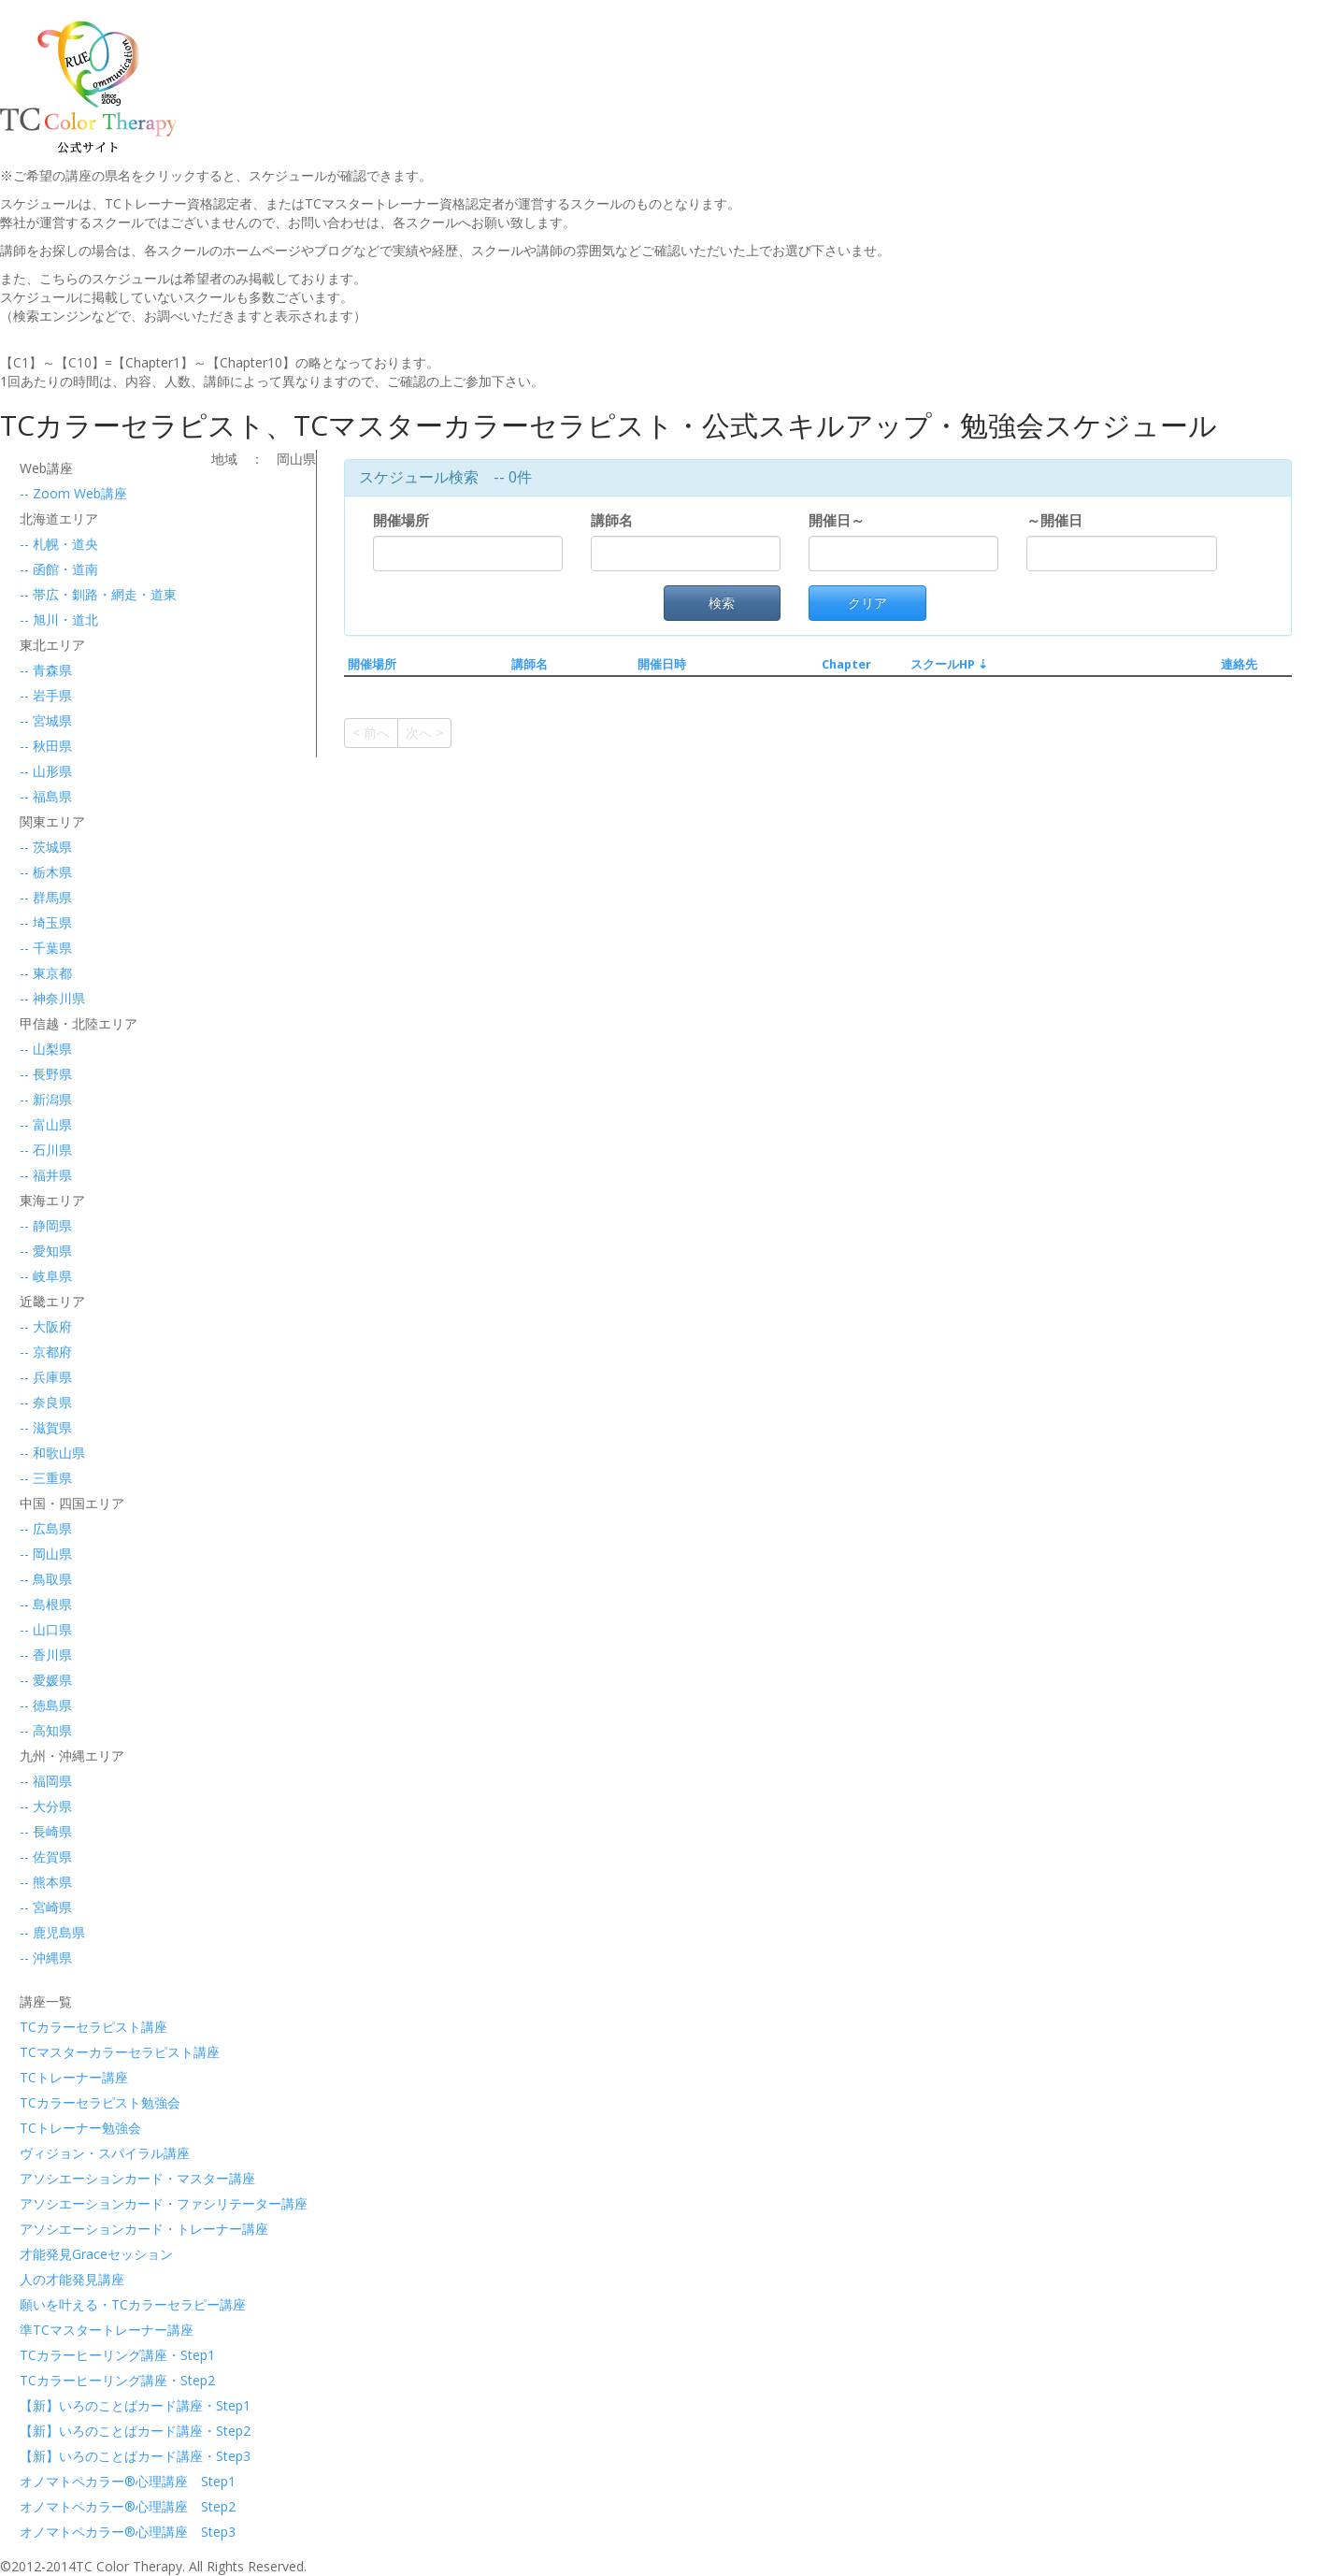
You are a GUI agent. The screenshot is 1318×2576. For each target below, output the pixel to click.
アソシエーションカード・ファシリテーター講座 (105, 2203)
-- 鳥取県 (46, 1579)
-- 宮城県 (46, 720)
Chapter (846, 664)
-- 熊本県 (46, 1882)
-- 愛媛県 (46, 1680)
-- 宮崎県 (46, 1907)
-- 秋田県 (46, 746)
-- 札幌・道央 (59, 544)
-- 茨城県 (46, 847)
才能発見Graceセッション (96, 2254)
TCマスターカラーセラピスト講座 (105, 2052)
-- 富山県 (46, 1124)
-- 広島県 (46, 1528)
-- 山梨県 (46, 1049)
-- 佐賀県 (46, 1856)
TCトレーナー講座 (74, 2077)
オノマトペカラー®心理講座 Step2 (105, 2506)
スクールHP (942, 664)
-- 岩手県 (46, 695)
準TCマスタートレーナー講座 (105, 2330)
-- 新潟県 (46, 1099)
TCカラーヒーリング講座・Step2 (105, 2380)
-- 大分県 (46, 1806)
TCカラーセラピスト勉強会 (100, 2102)
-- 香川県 (46, 1654)
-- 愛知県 (46, 1250)
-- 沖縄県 (46, 1957)
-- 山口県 (46, 1629)
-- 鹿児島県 (52, 1932)
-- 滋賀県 (46, 1427)
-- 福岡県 (46, 1781)
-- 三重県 (46, 1478)
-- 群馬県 (46, 897)
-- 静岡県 (46, 1225)
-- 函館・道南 (59, 569)
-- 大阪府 (46, 1326)
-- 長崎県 (46, 1831)
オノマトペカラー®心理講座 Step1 (105, 2481)
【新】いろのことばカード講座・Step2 (105, 2430)
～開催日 (1054, 520)
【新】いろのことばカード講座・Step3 (105, 2456)
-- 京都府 (46, 1351)
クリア (867, 603)
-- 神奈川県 (52, 998)
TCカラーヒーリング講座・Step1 (105, 2355)
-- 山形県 (46, 771)
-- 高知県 (46, 1730)
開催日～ (837, 520)
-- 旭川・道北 (59, 619)
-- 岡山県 (46, 1553)
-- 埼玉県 (46, 922)
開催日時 (662, 664)
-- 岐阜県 (46, 1276)
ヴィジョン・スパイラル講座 (105, 2153)
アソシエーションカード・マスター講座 (105, 2178)
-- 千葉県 (46, 948)
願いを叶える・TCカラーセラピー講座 (105, 2304)
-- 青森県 (46, 670)
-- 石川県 (46, 1149)
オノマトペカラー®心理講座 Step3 (105, 2531)
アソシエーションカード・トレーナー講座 (105, 2229)
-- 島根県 (46, 1604)
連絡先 (1239, 664)
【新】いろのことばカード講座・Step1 (105, 2405)
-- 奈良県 (46, 1402)
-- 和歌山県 (52, 1452)
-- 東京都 (46, 973)
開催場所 (405, 520)
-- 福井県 (46, 1175)
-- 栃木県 (46, 872)
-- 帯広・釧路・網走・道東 (98, 594)
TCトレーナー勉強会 (80, 2128)
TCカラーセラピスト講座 (93, 2027)
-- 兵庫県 (46, 1377)
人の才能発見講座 (72, 2279)
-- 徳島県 (46, 1705)
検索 (722, 603)
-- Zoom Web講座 (73, 493)
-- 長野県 (46, 1074)
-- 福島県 (46, 796)
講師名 (615, 520)
